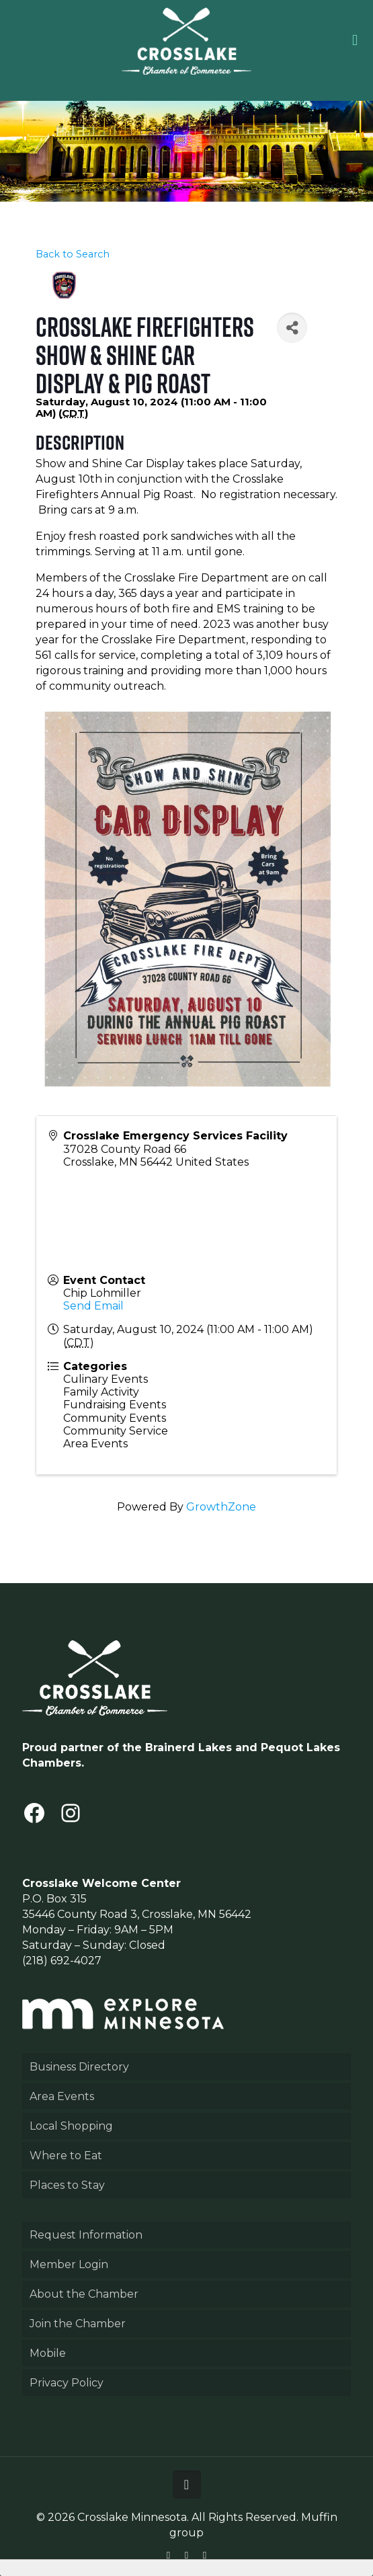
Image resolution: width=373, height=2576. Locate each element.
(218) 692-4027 (61, 1960)
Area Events (62, 2096)
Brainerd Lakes (188, 1747)
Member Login (69, 2264)
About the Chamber (84, 2294)
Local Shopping (71, 2126)
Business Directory (79, 2066)
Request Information (86, 2234)
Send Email (93, 1305)
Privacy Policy (66, 2382)
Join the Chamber (78, 2323)
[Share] (292, 328)
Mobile (48, 2353)
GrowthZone (221, 1506)
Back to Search (73, 254)
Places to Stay (67, 2185)
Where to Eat (66, 2155)
